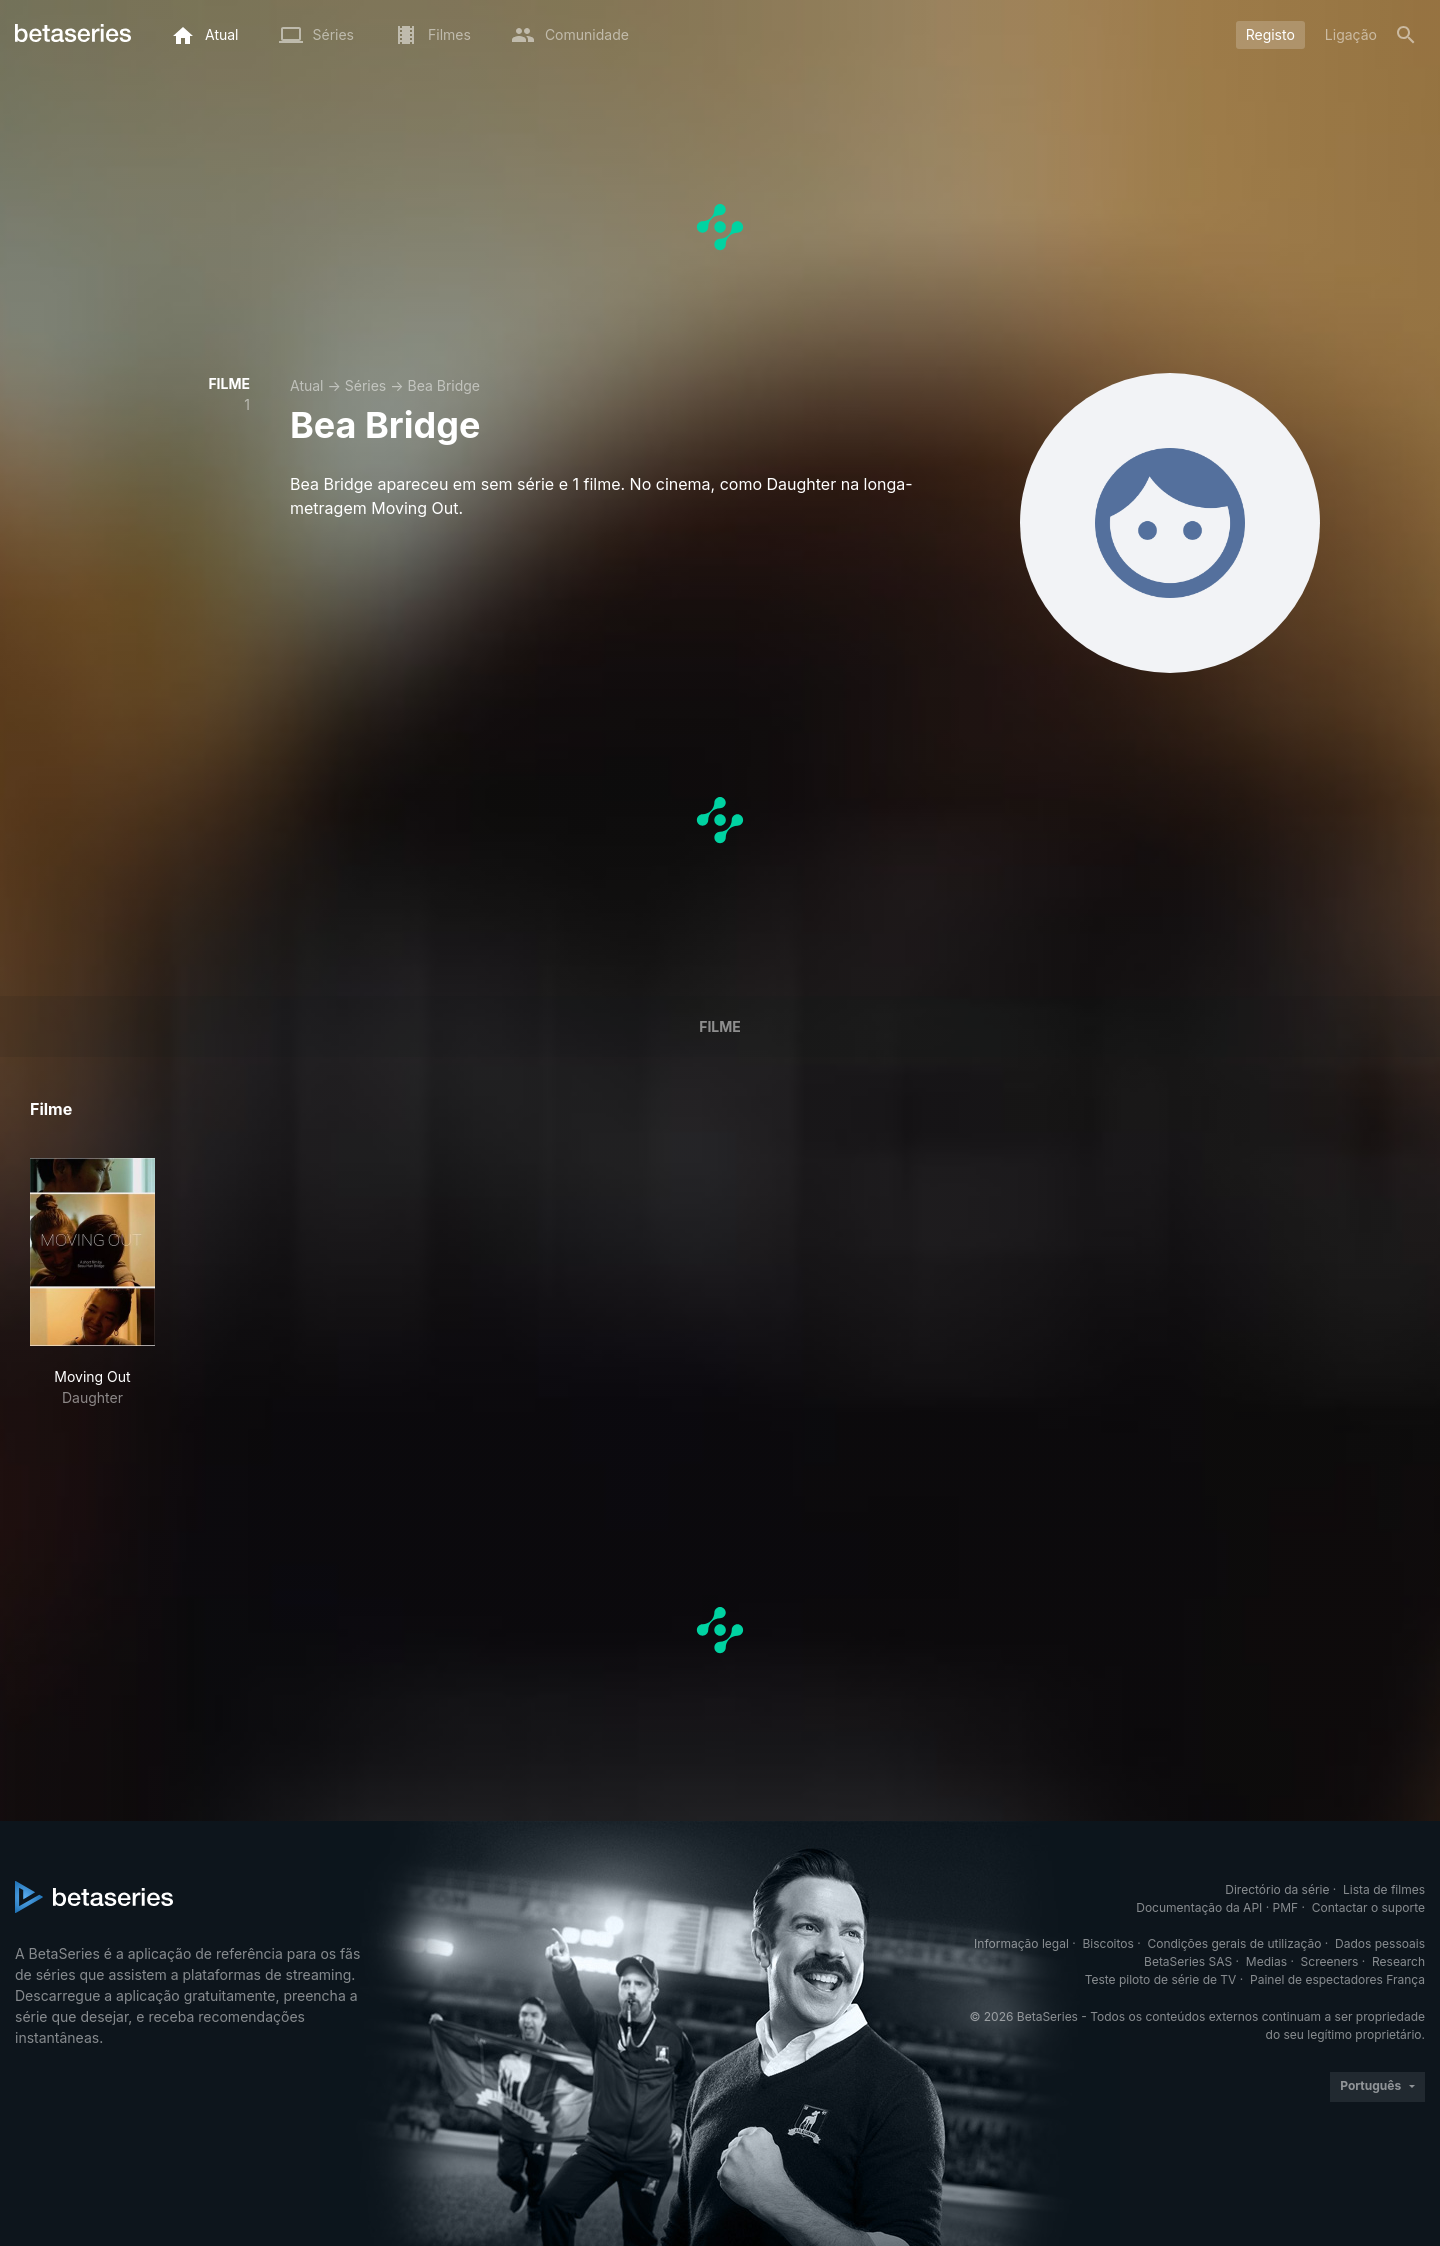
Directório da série (1277, 1889)
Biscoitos (1107, 1943)
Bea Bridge (443, 385)
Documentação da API (1199, 1907)
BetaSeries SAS (1188, 1961)
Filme (720, 1026)
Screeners (1330, 1961)
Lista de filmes (1384, 1889)
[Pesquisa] (1406, 35)
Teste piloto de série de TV (1161, 1979)
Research (1398, 1961)
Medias (1266, 1961)
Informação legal (1021, 1943)
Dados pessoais (1380, 1943)
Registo (1270, 34)
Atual (307, 385)
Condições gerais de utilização (1234, 1943)
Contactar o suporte (1368, 1907)
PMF (1286, 1907)
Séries (366, 385)
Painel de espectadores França (1337, 1979)
